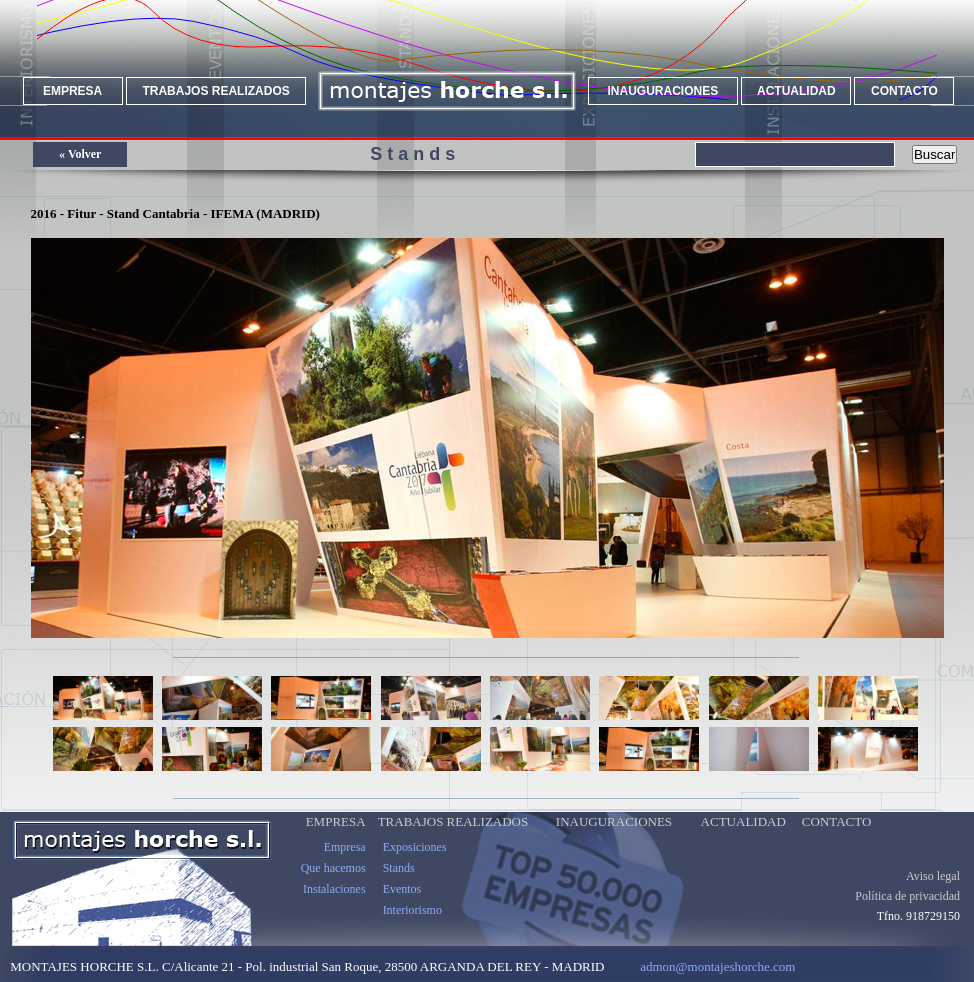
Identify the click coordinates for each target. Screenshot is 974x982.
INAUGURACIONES (663, 91)
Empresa (345, 847)
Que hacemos (333, 868)
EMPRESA (72, 91)
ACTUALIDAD (796, 91)
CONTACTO (904, 91)
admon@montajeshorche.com (717, 966)
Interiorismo (412, 910)
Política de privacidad (907, 896)
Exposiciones (415, 847)
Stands (399, 868)
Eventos (402, 889)
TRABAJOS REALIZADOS (215, 91)
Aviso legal (933, 876)
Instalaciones (334, 889)
